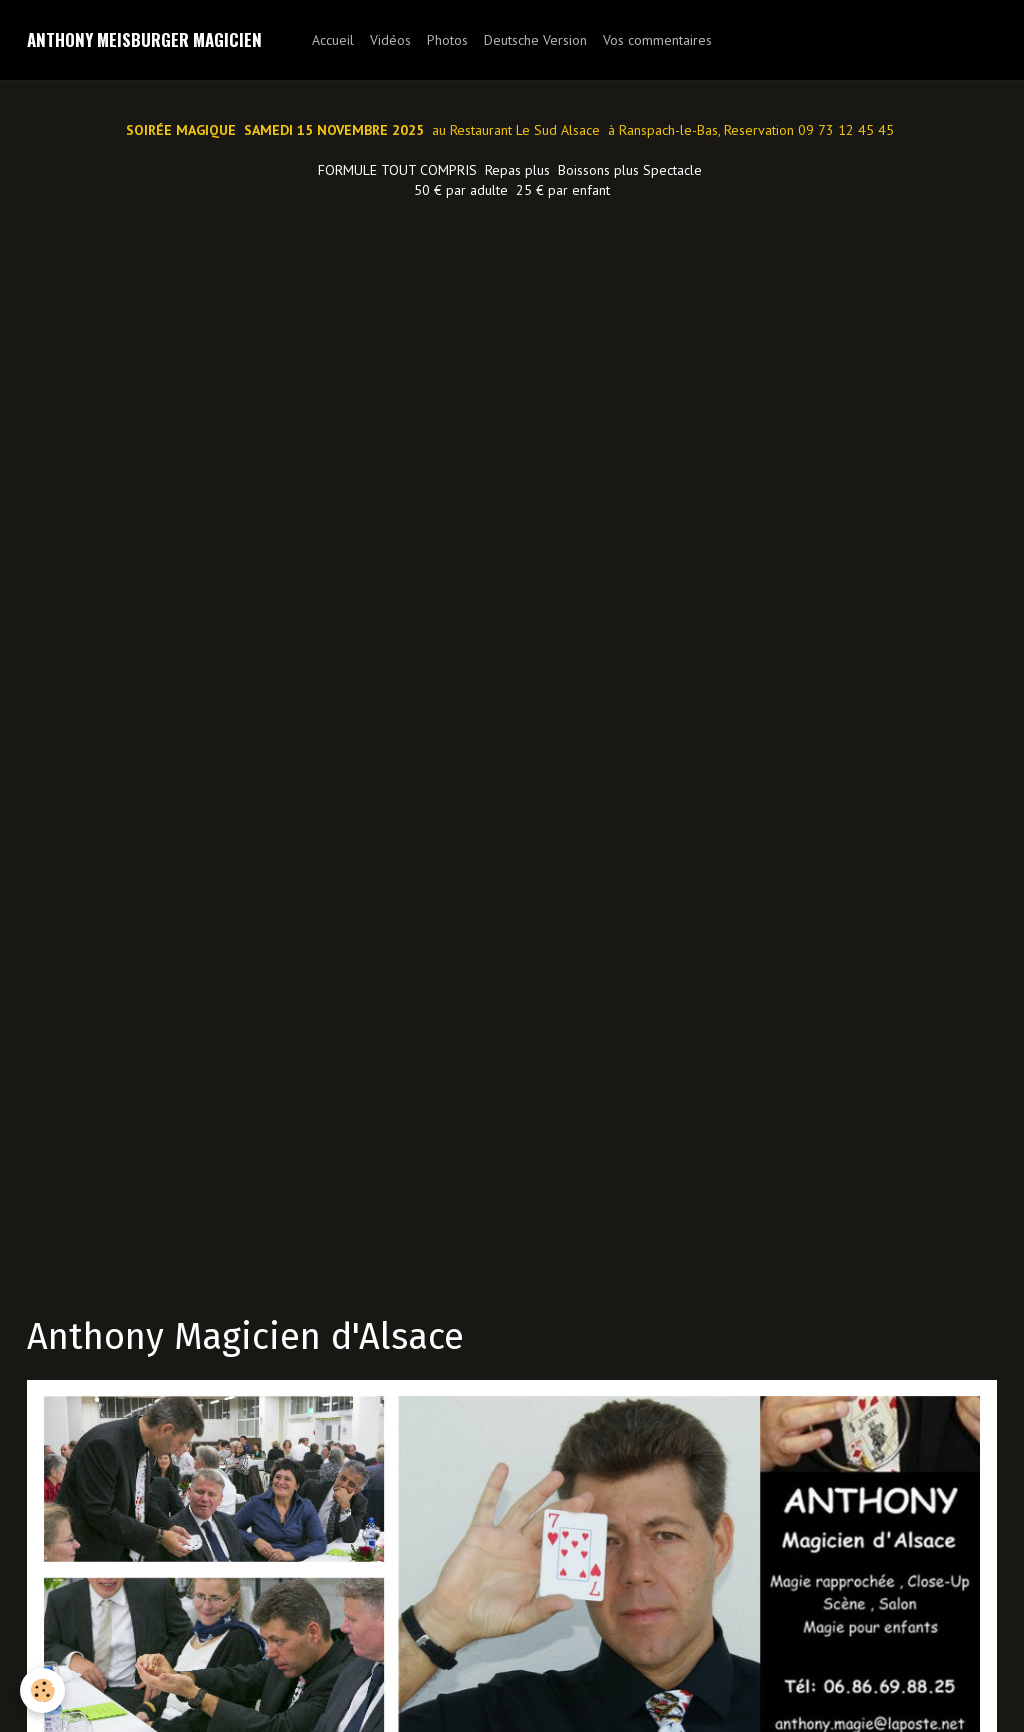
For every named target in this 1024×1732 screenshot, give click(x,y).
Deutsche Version (535, 40)
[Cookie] (42, 1690)
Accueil (333, 40)
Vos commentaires (657, 40)
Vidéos (390, 40)
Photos (447, 40)
